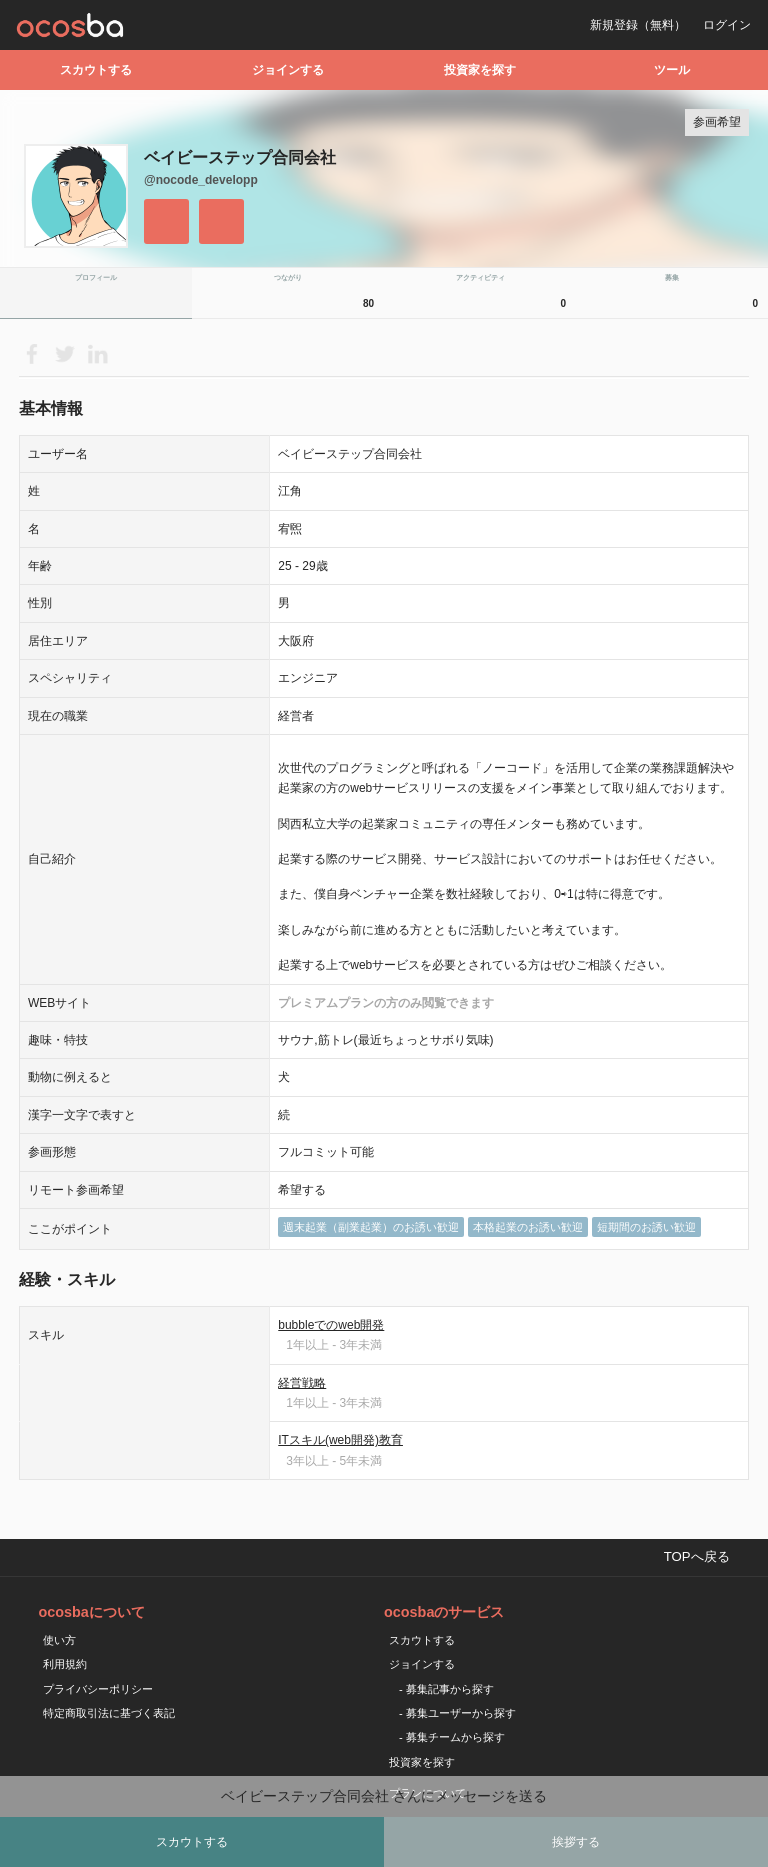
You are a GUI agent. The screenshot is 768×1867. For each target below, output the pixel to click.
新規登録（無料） (638, 25)
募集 (714, 295)
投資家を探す (480, 70)
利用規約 (65, 1664)
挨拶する (576, 1842)
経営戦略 (302, 1383)
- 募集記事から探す (446, 1689)
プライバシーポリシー (98, 1689)
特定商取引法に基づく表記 (109, 1713)
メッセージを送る (221, 221)
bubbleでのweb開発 (331, 1325)
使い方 (59, 1640)
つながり (326, 295)
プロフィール (96, 277)
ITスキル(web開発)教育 (340, 1440)
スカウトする (96, 70)
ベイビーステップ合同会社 (240, 157)
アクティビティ (514, 295)
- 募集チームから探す (452, 1737)
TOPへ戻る (697, 1556)
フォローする (166, 221)
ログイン (727, 25)
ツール (672, 70)
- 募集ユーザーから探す (457, 1713)
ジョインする (288, 70)
